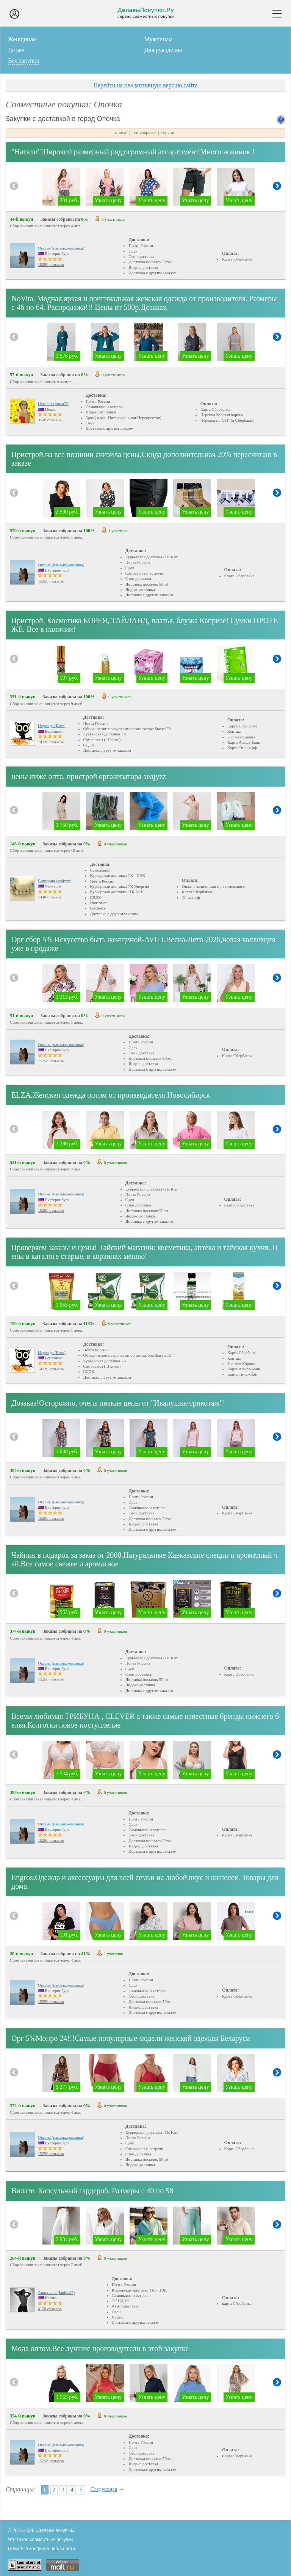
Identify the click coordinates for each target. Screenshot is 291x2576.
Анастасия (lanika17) (56, 2292)
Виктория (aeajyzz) (54, 880)
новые (121, 132)
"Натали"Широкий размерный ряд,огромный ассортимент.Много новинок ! (133, 152)
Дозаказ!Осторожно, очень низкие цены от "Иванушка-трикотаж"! (118, 1403)
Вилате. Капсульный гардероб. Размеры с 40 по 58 (92, 2190)
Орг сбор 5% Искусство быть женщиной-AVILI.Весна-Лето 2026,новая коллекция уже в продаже (143, 943)
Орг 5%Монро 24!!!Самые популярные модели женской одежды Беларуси (130, 2038)
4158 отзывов (50, 2308)
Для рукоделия (163, 50)
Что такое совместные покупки (40, 2539)
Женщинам (22, 39)
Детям (16, 50)
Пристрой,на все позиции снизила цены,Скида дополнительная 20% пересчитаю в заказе (144, 458)
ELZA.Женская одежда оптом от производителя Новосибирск (110, 1095)
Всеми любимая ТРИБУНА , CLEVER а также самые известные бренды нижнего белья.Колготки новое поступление (145, 1720)
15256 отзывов (51, 264)
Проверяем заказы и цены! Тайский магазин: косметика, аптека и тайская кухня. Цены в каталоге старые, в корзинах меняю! (144, 1251)
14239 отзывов (51, 742)
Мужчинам (158, 39)
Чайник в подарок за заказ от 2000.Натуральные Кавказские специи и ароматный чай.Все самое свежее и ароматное (144, 1559)
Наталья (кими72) (53, 403)
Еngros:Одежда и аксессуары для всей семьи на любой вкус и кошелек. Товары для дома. (144, 1881)
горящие (169, 132)
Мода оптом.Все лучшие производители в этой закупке (100, 2348)
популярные (144, 132)
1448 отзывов (50, 897)
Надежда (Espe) (52, 725)
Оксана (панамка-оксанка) (61, 248)
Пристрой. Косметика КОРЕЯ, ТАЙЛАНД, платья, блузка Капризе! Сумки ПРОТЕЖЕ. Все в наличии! (144, 624)
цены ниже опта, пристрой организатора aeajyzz (88, 776)
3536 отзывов (50, 420)
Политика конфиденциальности (41, 2548)
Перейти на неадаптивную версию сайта (145, 85)
